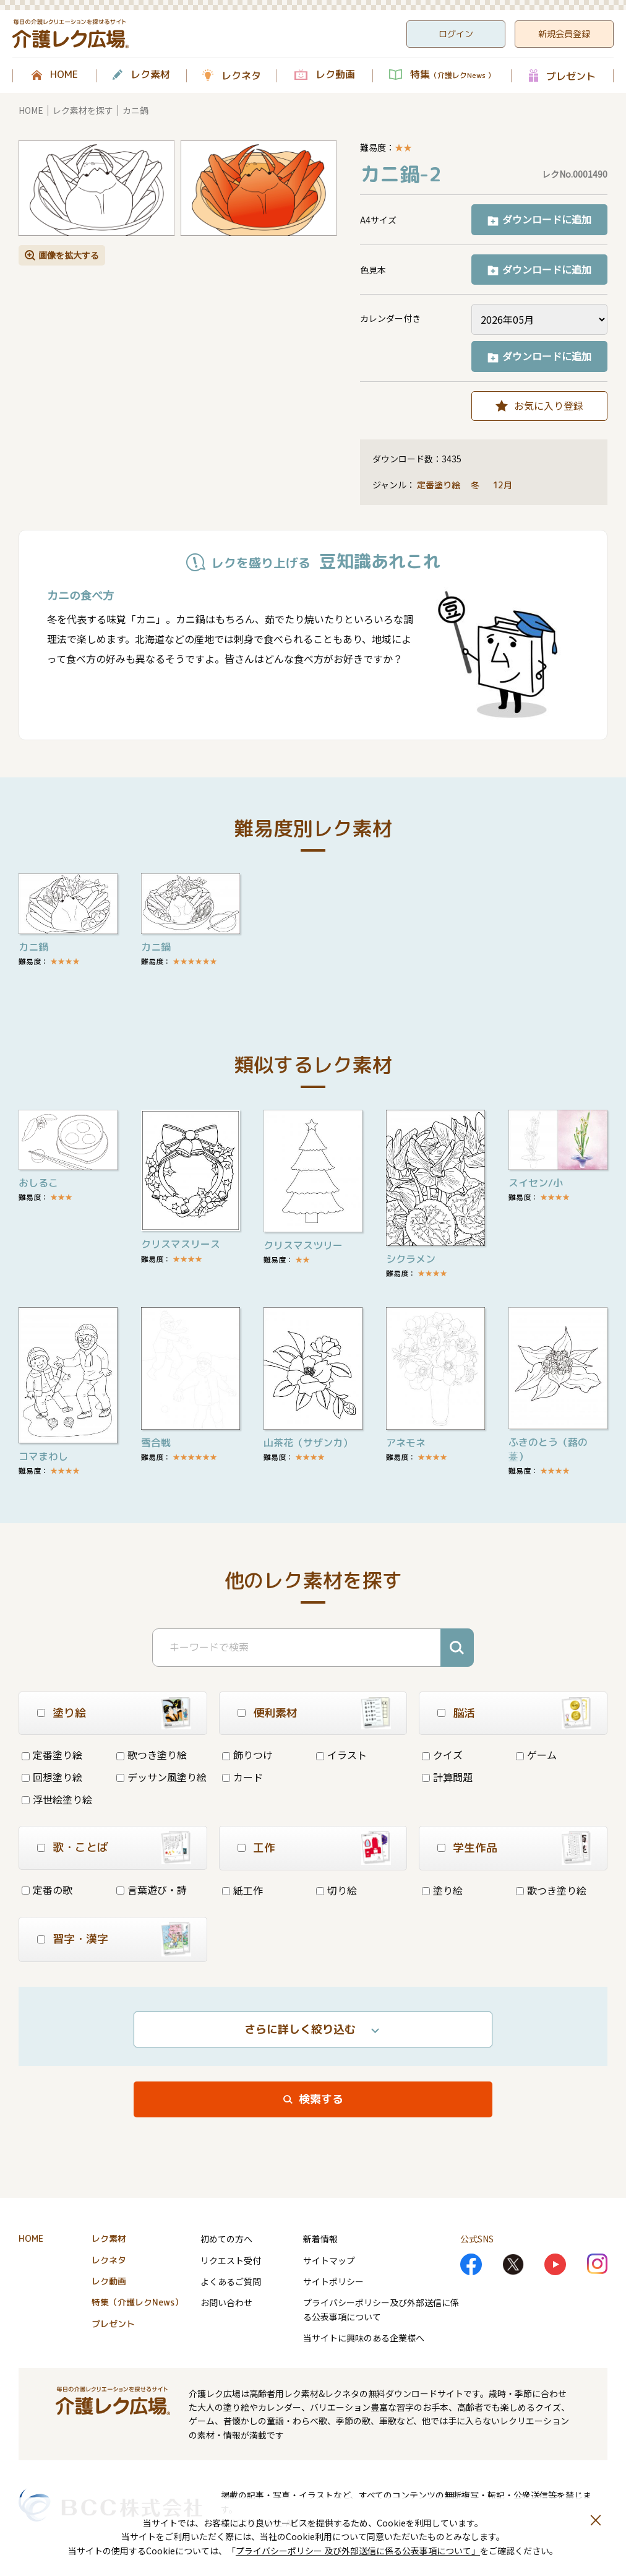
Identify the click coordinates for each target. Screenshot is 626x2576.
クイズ (442, 1754)
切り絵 (336, 1890)
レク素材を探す (83, 110)
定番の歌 (47, 1889)
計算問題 (447, 1777)
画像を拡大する (68, 255)
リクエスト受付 (230, 2260)
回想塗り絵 (52, 1777)
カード (242, 1777)
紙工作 (242, 1890)
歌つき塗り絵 (151, 1754)
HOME (64, 74)
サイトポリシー (333, 2281)
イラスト (341, 1754)
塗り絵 (442, 1890)
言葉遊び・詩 (151, 1889)
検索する (321, 2099)
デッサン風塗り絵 (161, 1777)
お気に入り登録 (548, 405)
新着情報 (320, 2238)
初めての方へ (226, 2238)
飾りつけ (247, 1754)
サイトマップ (329, 2260)
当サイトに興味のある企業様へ (363, 2338)
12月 (503, 485)
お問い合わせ (226, 2302)
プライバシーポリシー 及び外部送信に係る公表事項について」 (358, 2550)
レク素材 (150, 74)
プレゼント (571, 75)
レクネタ (241, 75)
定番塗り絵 (438, 485)
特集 (452, 74)
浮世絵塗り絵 (57, 1799)
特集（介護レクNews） (137, 2302)
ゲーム (536, 1754)
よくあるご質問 (230, 2281)
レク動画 (335, 74)
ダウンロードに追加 (546, 219)
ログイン (456, 34)
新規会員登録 (564, 34)
